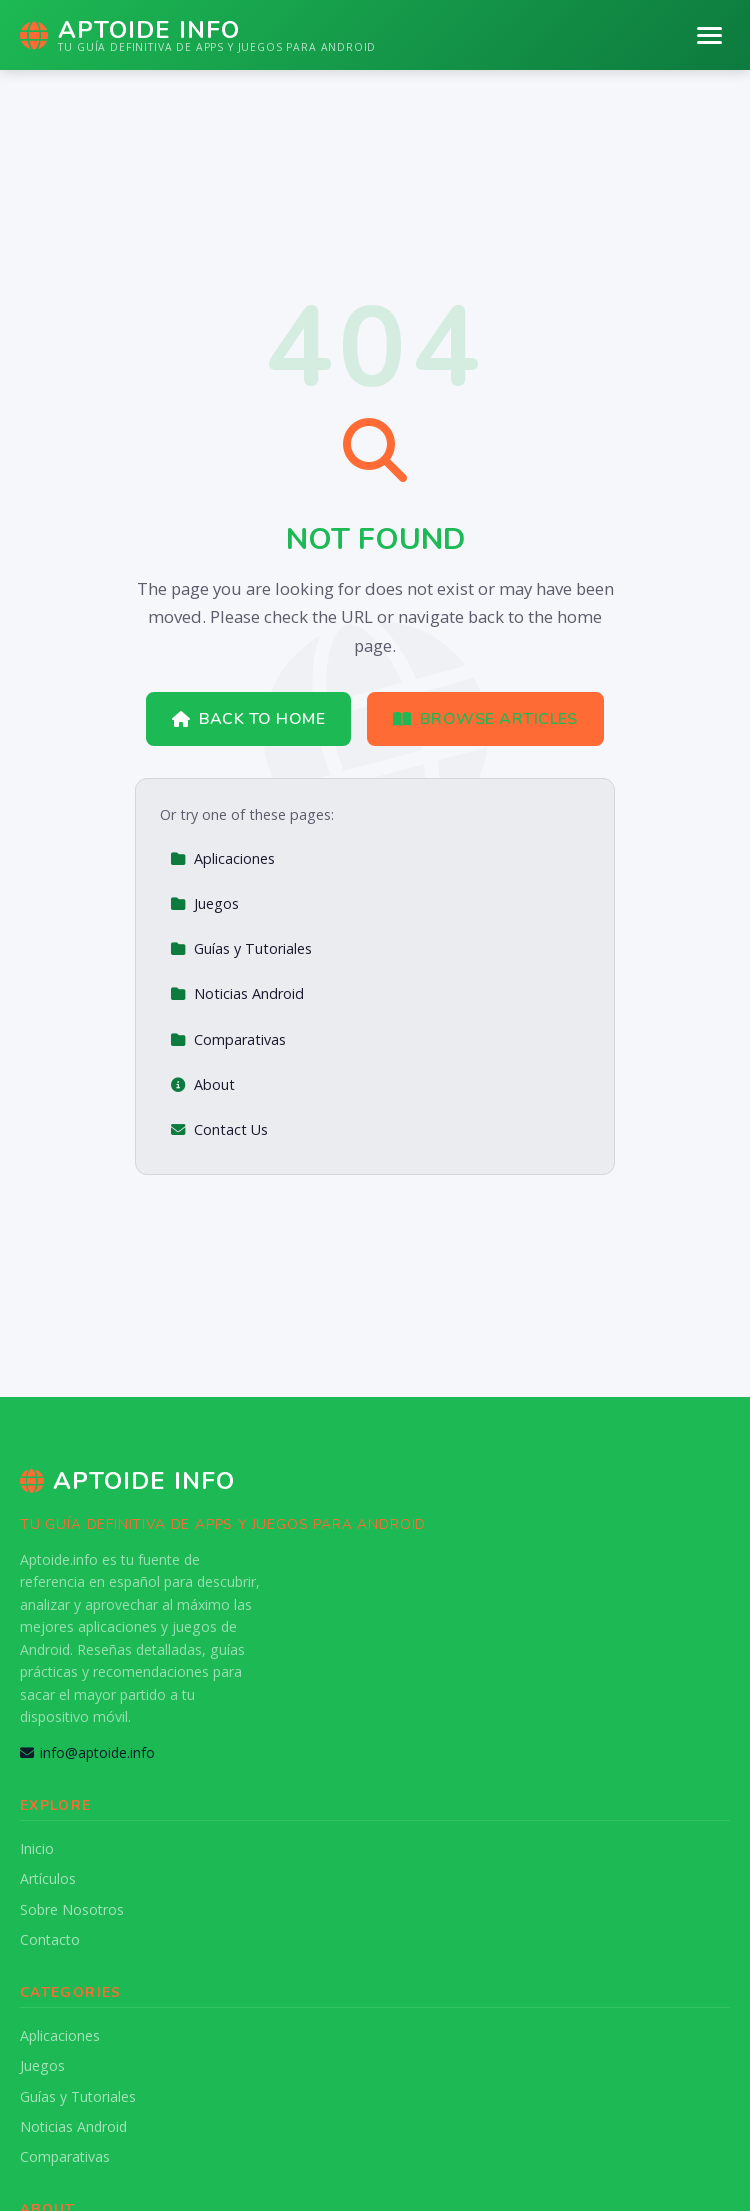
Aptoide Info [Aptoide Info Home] (127, 1481)
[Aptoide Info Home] (198, 35)
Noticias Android (237, 993)
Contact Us (219, 1129)
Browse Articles (485, 719)
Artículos (48, 1878)
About (202, 1084)
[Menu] (709, 35)
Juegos (204, 903)
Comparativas (228, 1039)
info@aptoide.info (87, 1752)
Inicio (37, 1848)
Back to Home (248, 719)
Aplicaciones (222, 858)
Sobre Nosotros (72, 1909)
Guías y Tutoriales (241, 948)
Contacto (50, 1939)
